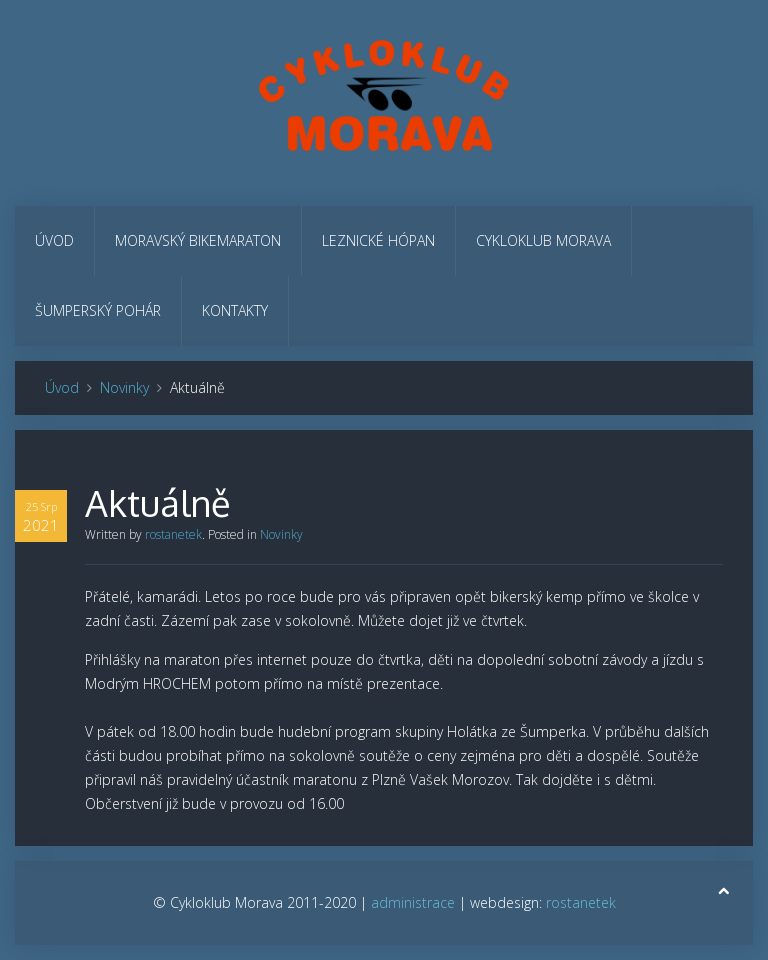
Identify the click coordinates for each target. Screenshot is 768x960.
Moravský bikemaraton (198, 240)
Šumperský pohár (98, 310)
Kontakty (235, 310)
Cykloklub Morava (543, 240)
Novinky (124, 387)
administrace (413, 902)
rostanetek (173, 534)
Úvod (54, 240)
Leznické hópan (378, 240)
